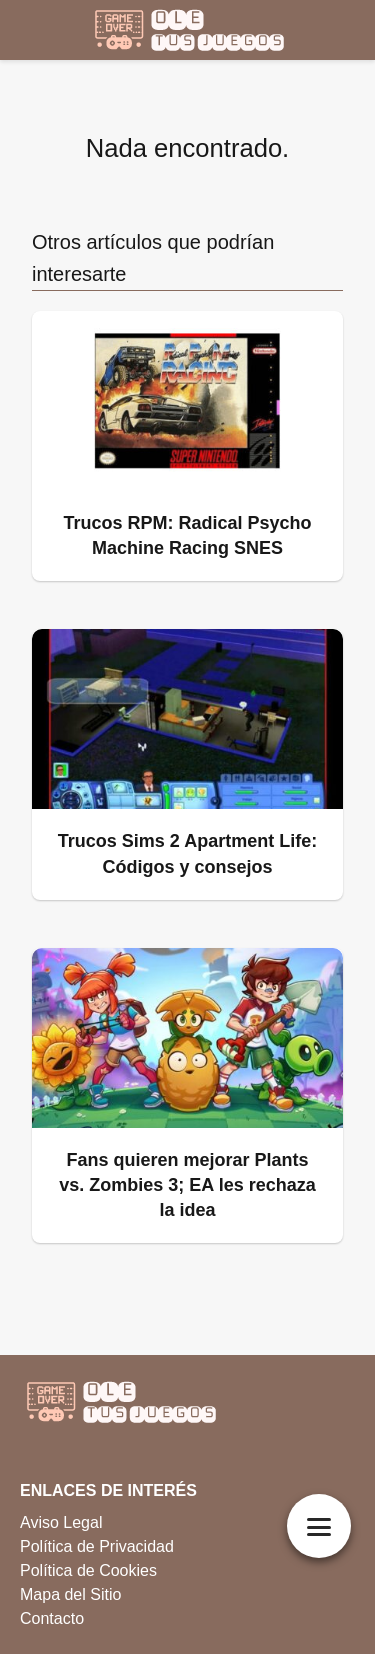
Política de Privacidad (97, 1546)
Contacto (52, 1618)
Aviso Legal (61, 1522)
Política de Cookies (88, 1570)
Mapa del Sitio (70, 1594)
